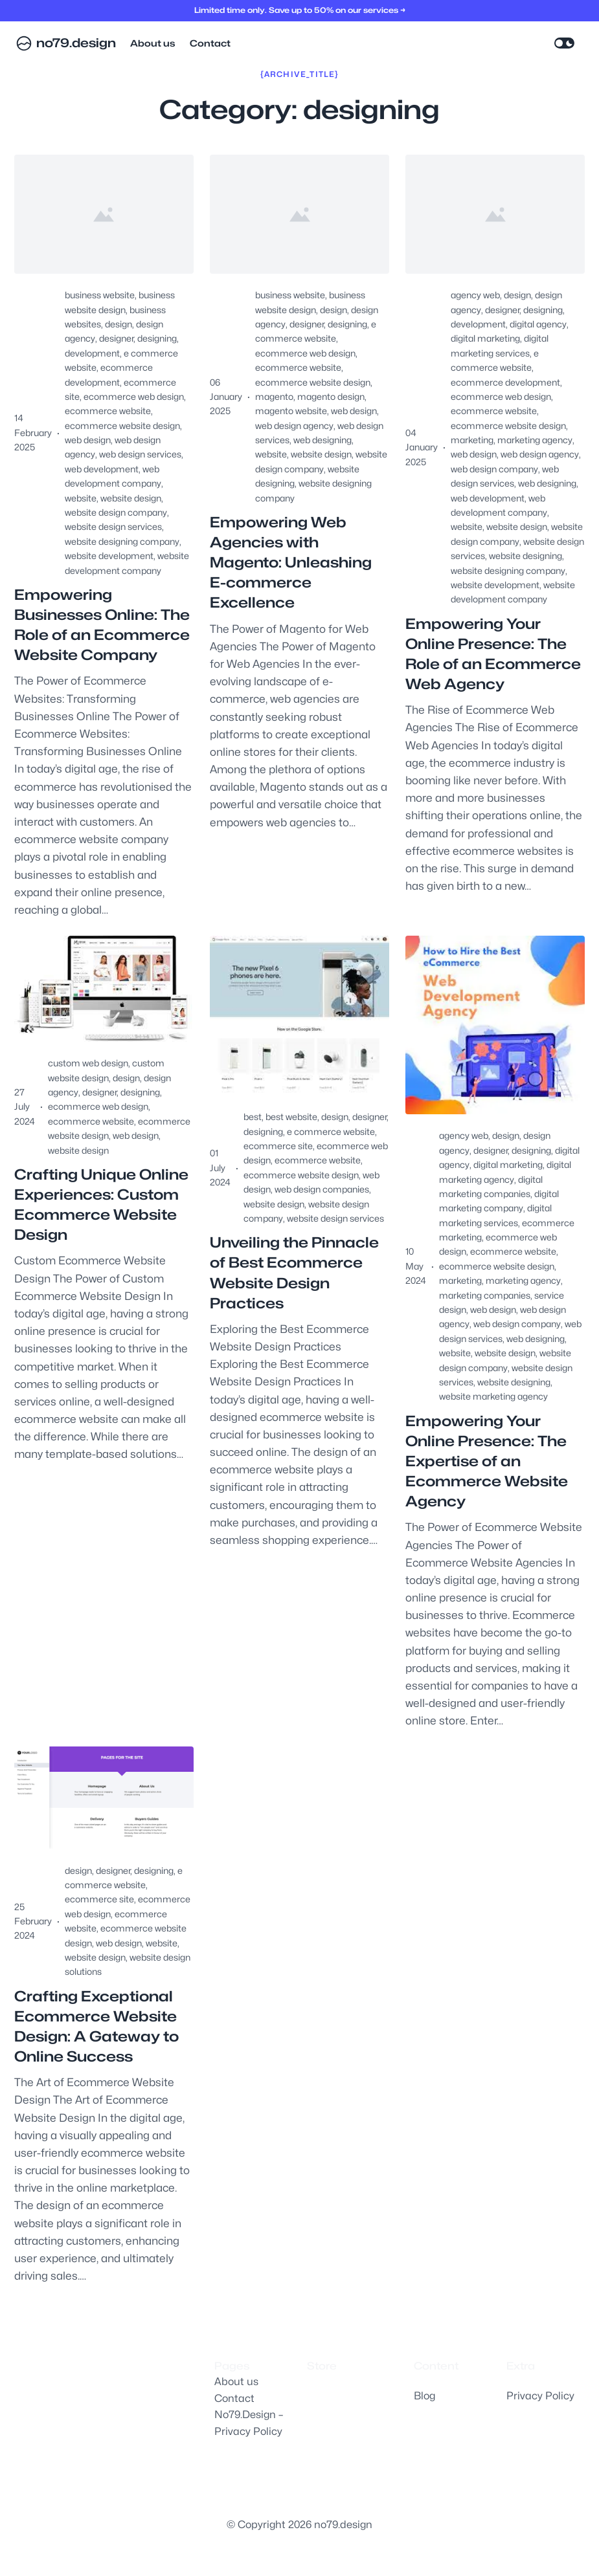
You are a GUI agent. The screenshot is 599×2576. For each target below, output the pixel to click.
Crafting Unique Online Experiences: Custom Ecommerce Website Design (101, 1204)
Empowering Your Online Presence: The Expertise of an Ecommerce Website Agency (486, 1461)
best (252, 1116)
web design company (494, 468)
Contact (234, 2398)
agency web (475, 294)
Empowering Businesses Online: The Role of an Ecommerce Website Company (102, 624)
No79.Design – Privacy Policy (248, 2423)
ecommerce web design (134, 396)
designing (157, 338)
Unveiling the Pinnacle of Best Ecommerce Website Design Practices (294, 1272)
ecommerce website (108, 410)
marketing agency (534, 439)
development (92, 352)
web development (102, 468)
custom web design (88, 1062)
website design (130, 497)
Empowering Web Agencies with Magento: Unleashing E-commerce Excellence (291, 562)
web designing (322, 439)
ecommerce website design (122, 425)
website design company (116, 512)
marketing (472, 439)
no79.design (76, 43)
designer (116, 338)
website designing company (122, 541)
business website (100, 294)
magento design (331, 396)
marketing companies (484, 1295)
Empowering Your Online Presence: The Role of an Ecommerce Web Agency (493, 653)
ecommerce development (505, 382)
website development (109, 555)
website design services (113, 526)
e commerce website (331, 1131)
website (80, 497)
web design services (140, 453)
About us (236, 2381)
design (118, 323)
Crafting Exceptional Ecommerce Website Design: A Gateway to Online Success (96, 2026)
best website (291, 1116)
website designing (525, 555)
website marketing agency (493, 1396)
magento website (291, 410)
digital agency (538, 323)
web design (88, 439)
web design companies (322, 1188)
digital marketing (485, 338)
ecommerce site (278, 1145)
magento (274, 396)
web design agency (294, 425)
